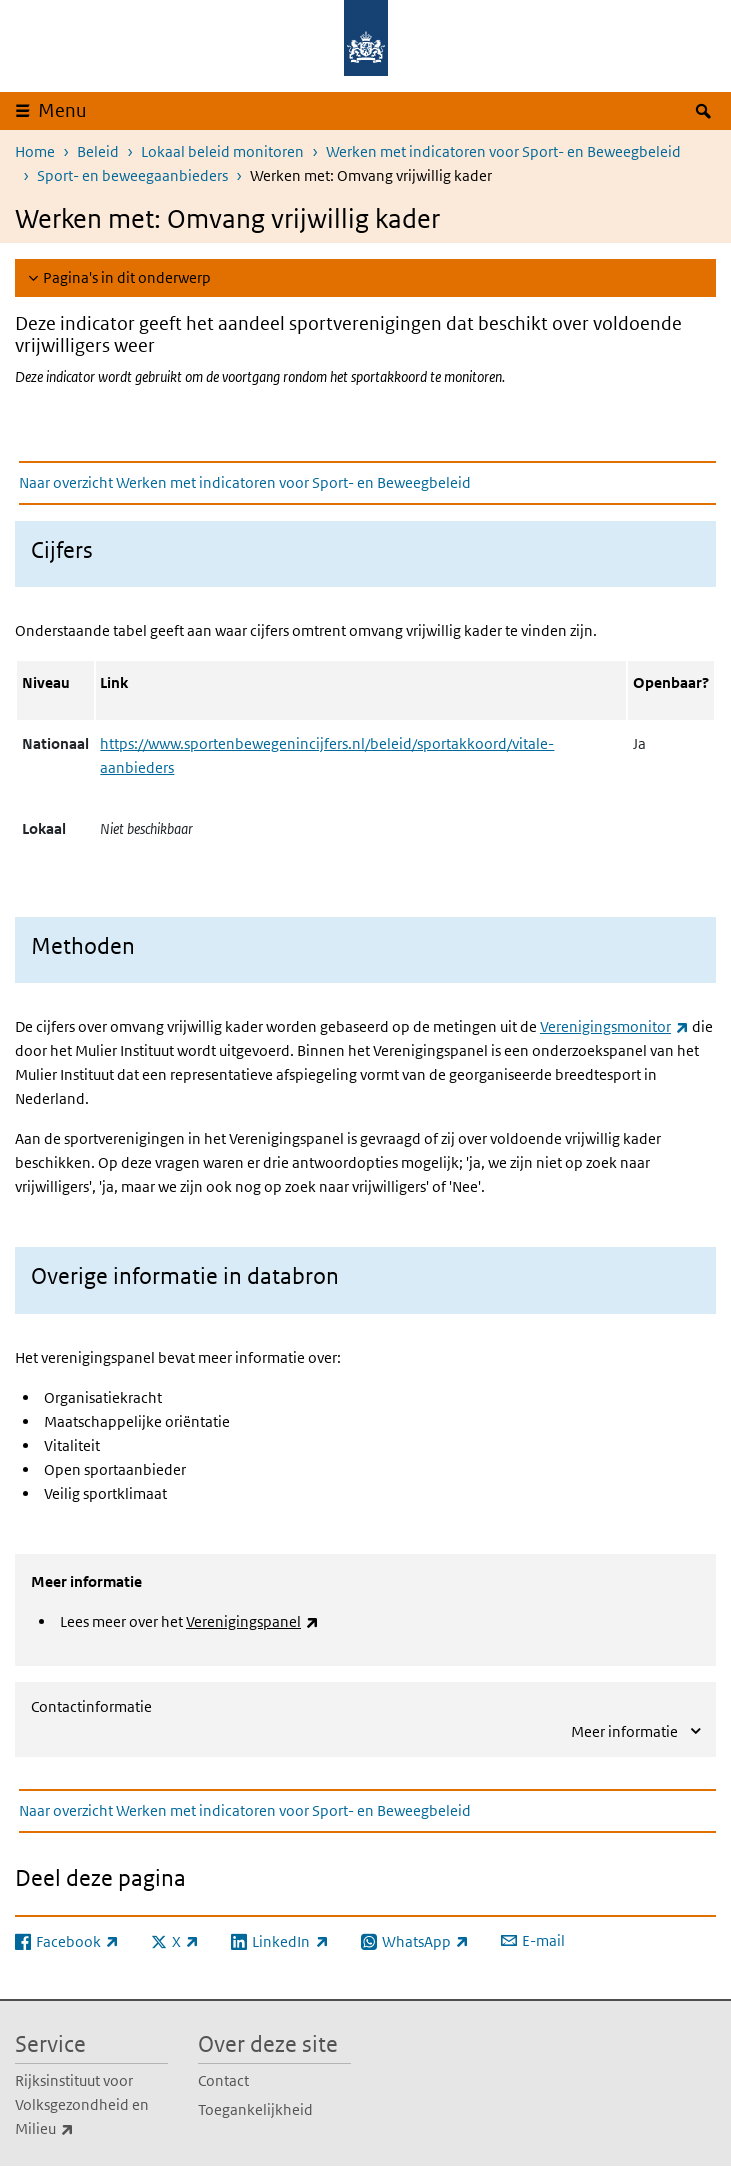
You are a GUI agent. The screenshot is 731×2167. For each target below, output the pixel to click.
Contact (223, 2080)
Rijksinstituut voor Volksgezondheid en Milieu (88, 2106)
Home (35, 151)
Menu (62, 110)
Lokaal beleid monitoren (222, 151)
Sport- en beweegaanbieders (132, 175)
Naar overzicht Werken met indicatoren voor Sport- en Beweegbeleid (245, 482)
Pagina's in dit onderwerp (127, 277)
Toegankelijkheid (255, 2109)
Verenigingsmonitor (614, 1026)
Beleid (98, 151)
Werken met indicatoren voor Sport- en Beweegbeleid (503, 151)
